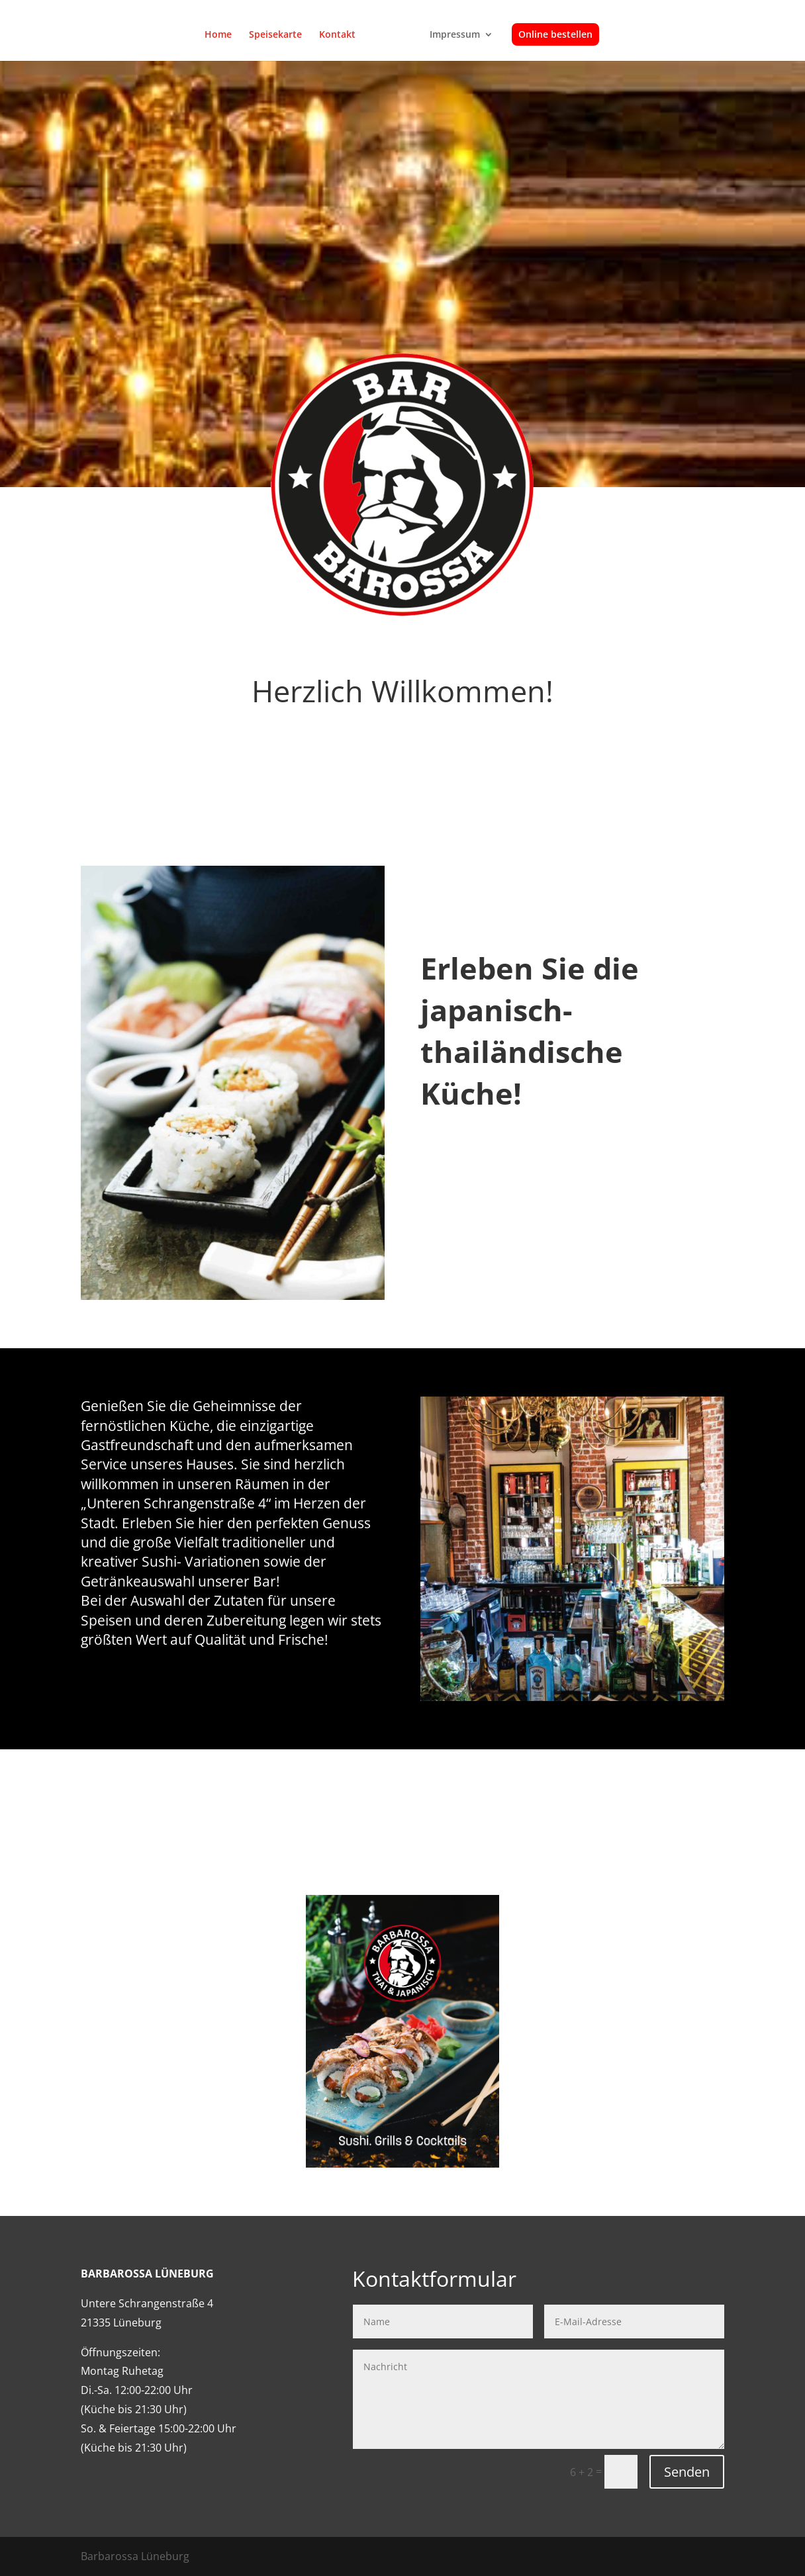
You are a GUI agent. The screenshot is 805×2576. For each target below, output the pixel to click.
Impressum (450, 35)
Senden (687, 2472)
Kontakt (342, 35)
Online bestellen (551, 35)
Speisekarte (280, 35)
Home (222, 35)
